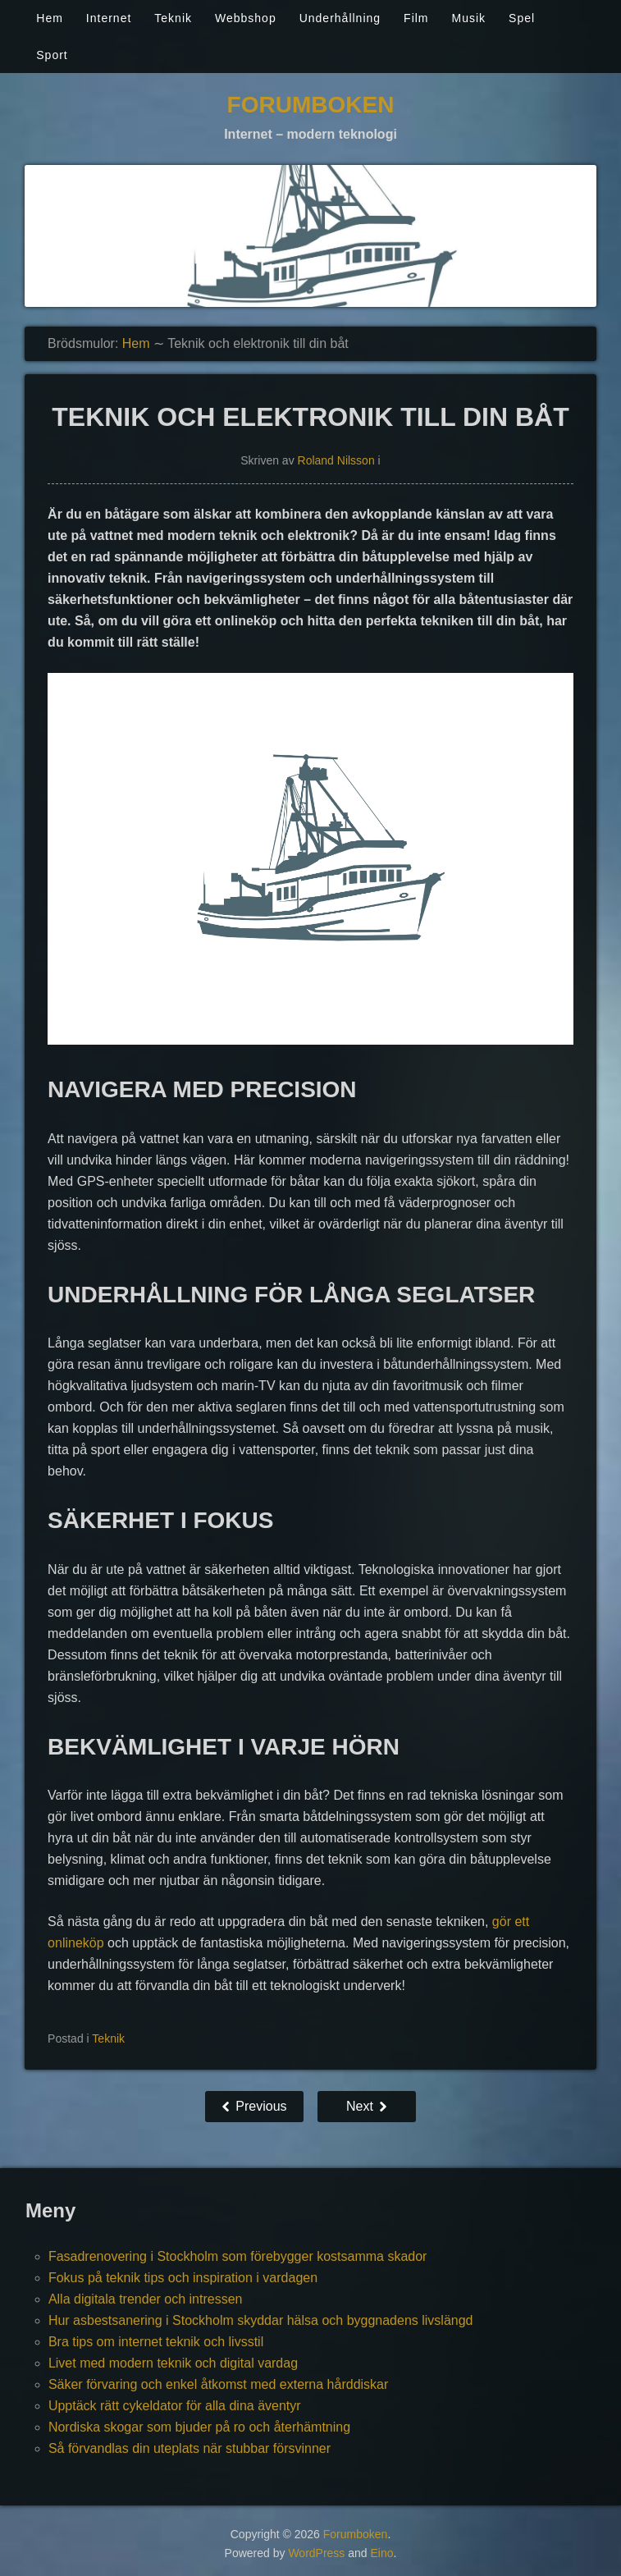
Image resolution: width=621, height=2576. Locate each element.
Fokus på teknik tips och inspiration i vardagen (182, 2278)
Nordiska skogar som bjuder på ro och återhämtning (199, 2427)
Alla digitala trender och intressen (145, 2299)
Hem (49, 18)
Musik (469, 18)
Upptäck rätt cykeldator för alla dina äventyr (174, 2406)
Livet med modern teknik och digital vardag (173, 2363)
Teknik (173, 18)
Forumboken (311, 104)
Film (416, 18)
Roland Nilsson (336, 460)
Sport (51, 55)
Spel (522, 18)
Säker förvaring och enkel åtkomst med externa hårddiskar (218, 2384)
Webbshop (245, 18)
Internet (108, 18)
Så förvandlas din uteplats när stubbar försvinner (189, 2448)
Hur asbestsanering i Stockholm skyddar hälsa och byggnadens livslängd (260, 2320)
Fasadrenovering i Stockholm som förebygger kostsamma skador (237, 2256)
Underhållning (340, 18)
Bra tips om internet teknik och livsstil (155, 2342)
